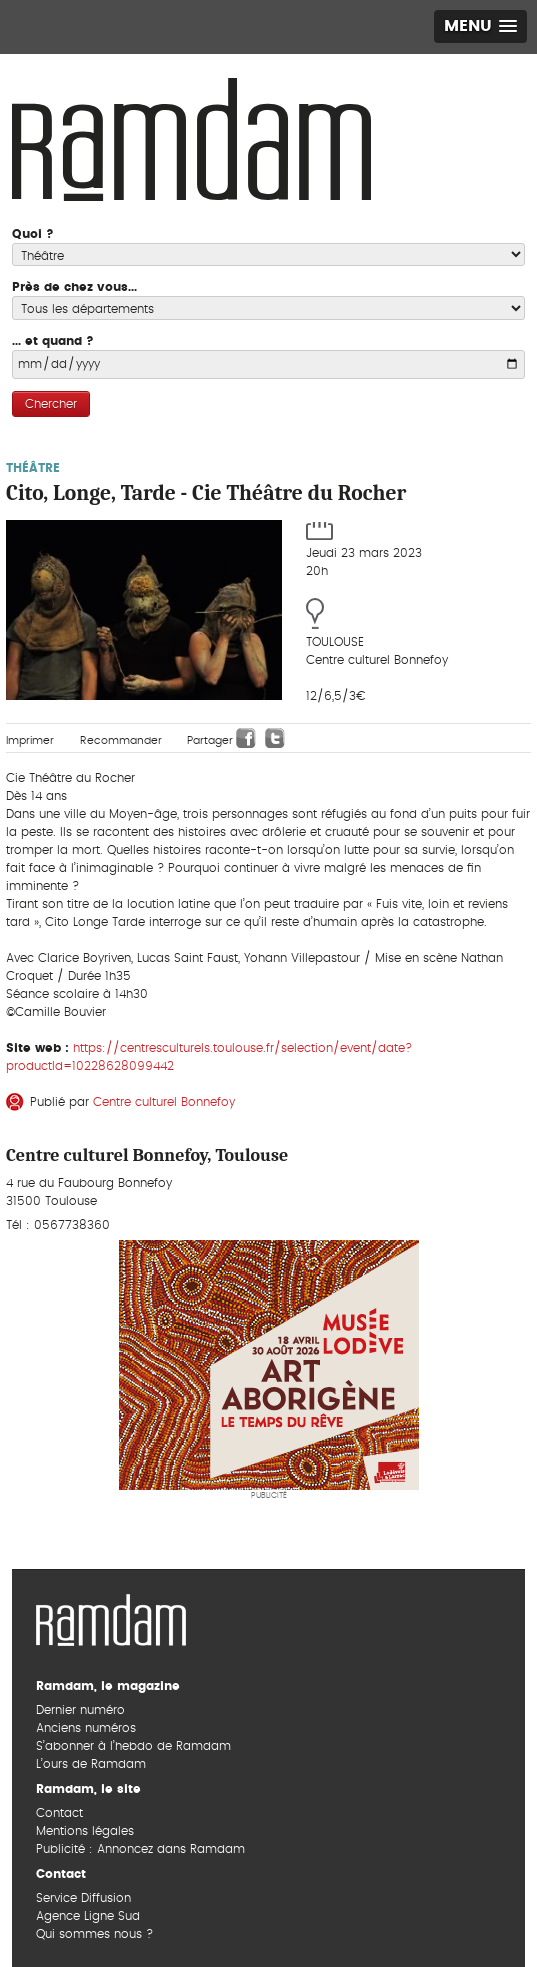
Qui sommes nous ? (94, 1934)
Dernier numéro (80, 1710)
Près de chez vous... (74, 287)
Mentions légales (85, 1831)
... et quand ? (53, 341)
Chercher (51, 404)
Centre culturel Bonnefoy (164, 1102)
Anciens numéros (86, 1728)
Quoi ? (33, 234)
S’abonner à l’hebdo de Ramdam (133, 1746)
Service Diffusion (83, 1898)
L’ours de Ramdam (91, 1764)
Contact (59, 1813)
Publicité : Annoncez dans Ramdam (140, 1849)
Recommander (121, 740)
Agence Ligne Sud (88, 1916)
